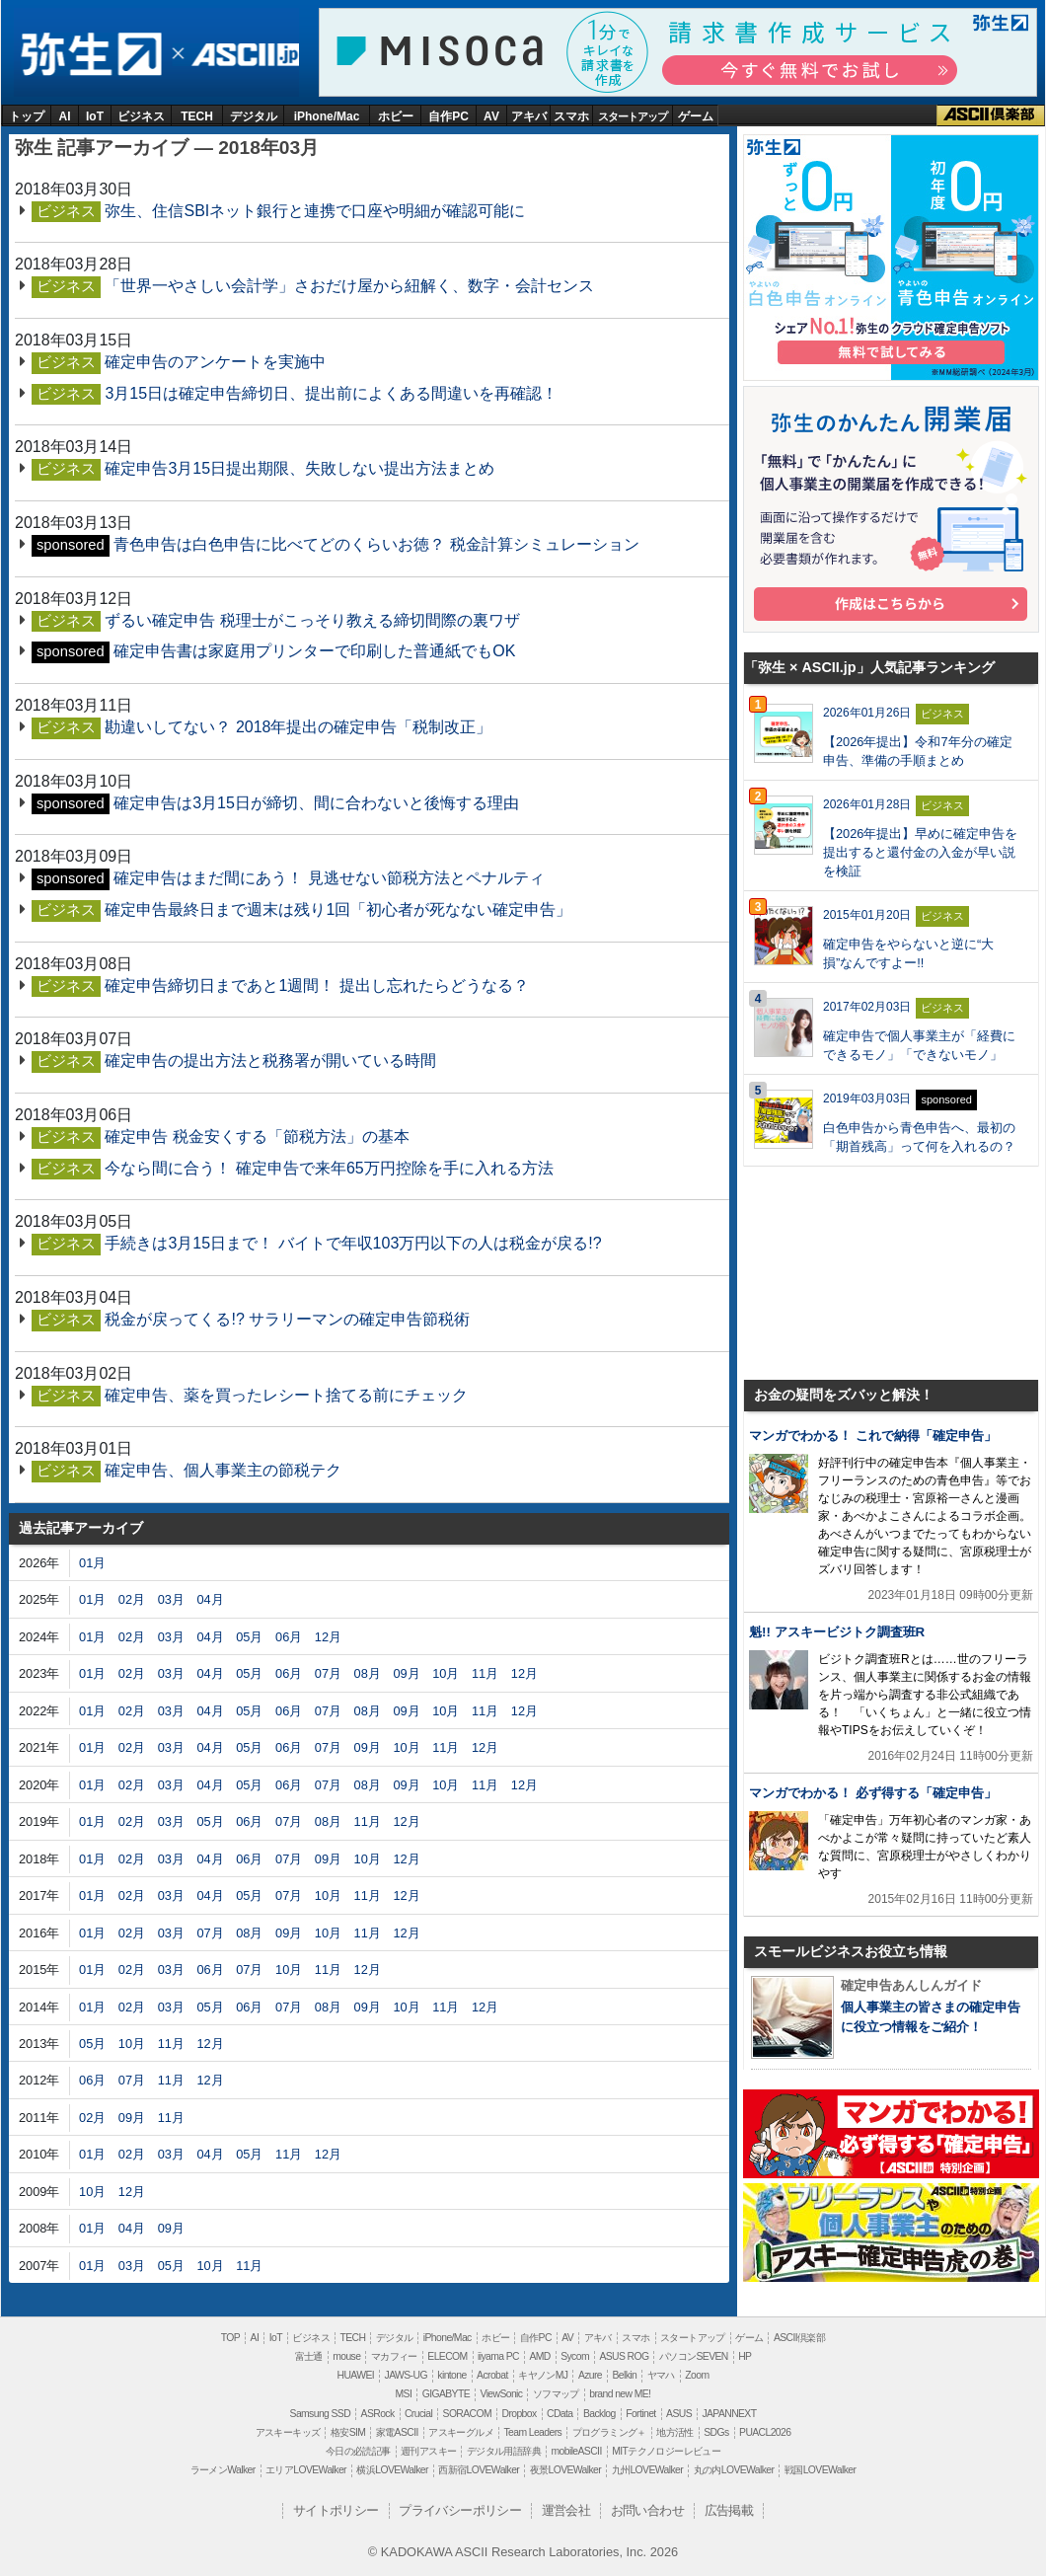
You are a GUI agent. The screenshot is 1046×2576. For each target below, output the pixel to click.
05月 (249, 1636)
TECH (197, 116)
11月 (485, 1673)
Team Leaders (532, 2432)
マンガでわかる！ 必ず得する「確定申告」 (873, 1792)
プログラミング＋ (609, 2432)
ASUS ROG (623, 2356)
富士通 (309, 2356)
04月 (209, 1599)
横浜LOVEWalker (391, 2469)
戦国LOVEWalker (820, 2469)
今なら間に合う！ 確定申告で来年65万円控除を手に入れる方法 (329, 1168)
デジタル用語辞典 (504, 2451)
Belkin (624, 2375)
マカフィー (394, 2356)
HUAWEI (356, 2375)
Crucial (418, 2413)
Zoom (697, 2375)
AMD (539, 2356)
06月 (288, 1636)
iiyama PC (498, 2356)
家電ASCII (397, 2432)
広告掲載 (729, 2510)
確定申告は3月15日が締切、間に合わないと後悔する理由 (316, 803)
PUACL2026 (764, 2432)
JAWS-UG (406, 2375)
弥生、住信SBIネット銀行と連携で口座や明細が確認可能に (315, 210)
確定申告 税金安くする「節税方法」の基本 (257, 1136)
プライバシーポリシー (460, 2510)
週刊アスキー (428, 2451)
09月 (406, 1673)
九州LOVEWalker (647, 2469)
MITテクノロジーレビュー (666, 2451)
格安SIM (348, 2432)
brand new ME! (619, 2393)
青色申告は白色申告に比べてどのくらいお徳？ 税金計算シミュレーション (375, 544)
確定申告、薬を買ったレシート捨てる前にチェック (286, 1395)
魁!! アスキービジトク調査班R (837, 1632)
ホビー (395, 116)
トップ (26, 116)
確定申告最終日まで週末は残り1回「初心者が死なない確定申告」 (338, 909)
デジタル (253, 116)
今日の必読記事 (358, 2451)
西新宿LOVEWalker (478, 2469)
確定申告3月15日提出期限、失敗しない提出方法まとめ (299, 468)
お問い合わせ (647, 2510)
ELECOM (447, 2356)
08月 (367, 1673)
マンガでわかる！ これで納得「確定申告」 (873, 1435)
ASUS (679, 2413)
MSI (404, 2393)
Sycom (574, 2356)
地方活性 (675, 2432)
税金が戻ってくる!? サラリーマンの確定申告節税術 (287, 1319)
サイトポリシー (336, 2510)
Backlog (599, 2413)
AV (491, 116)
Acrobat (492, 2375)
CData (559, 2413)
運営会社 (566, 2510)
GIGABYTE (446, 2393)
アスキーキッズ (288, 2432)
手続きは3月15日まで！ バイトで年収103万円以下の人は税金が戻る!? (353, 1243)
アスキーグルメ (460, 2432)
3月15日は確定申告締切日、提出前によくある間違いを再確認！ (331, 393)
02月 (131, 1599)
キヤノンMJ (542, 2375)
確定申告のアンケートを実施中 (215, 361)
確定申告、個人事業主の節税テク (223, 1470)
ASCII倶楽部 (990, 115)
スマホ (571, 116)
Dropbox (519, 2413)
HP (744, 2356)
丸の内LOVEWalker (734, 2469)
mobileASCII (577, 2451)
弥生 (90, 55)
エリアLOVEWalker (305, 2469)
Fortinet (640, 2413)
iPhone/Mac (327, 116)
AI (65, 116)
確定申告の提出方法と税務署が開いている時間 (270, 1060)
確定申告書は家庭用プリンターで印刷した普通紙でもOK (314, 651)
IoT (95, 116)
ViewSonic (501, 2393)
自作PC (448, 116)
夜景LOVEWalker (565, 2469)
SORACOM (467, 2413)
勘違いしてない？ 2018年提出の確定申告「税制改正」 (298, 727)
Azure (590, 2375)
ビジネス (141, 116)
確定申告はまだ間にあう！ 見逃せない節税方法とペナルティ (328, 878)
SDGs (716, 2432)
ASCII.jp (242, 55)
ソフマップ (556, 2393)
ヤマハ (661, 2375)
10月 (445, 1673)
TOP (230, 2337)
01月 (92, 1562)
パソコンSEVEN (693, 2356)
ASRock (378, 2413)
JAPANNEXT (729, 2413)
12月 (328, 1636)
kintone (451, 2375)
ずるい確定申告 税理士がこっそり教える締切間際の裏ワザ (312, 620)
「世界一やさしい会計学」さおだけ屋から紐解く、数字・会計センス (349, 285)
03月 (171, 1599)
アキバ (529, 116)
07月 (328, 1673)
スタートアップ (632, 116)
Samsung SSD (320, 2413)
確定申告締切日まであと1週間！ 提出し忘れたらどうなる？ (316, 985)
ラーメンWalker (223, 2469)
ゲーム (695, 116)
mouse (346, 2356)
